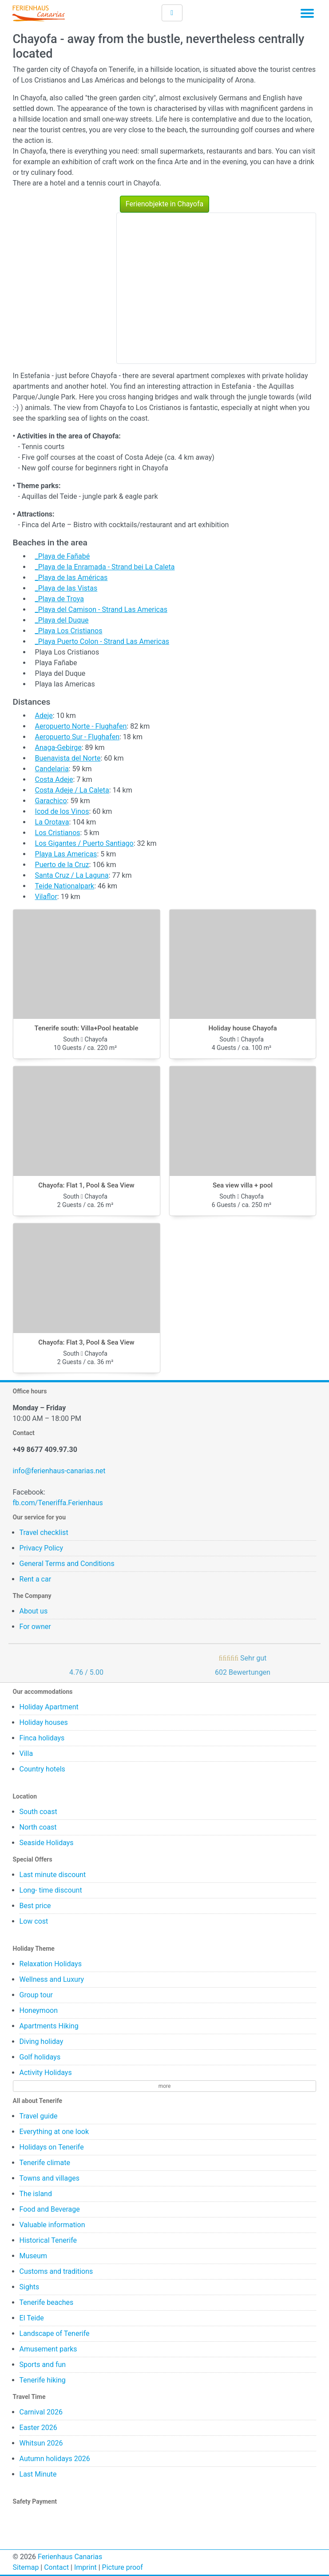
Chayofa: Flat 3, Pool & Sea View (86, 1342)
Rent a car (36, 1579)
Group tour (36, 1995)
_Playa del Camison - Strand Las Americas (101, 609)
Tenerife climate (45, 2162)
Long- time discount (51, 1890)
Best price (35, 1905)
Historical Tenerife (48, 2240)
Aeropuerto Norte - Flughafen (81, 726)
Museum (33, 2256)
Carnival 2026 (41, 2412)
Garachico (51, 801)
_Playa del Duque (62, 620)
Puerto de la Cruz (62, 864)
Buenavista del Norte (68, 758)
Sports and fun (43, 2364)
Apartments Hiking (49, 2026)
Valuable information (52, 2225)
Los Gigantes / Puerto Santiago (84, 843)
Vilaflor (46, 896)
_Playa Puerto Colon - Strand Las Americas (102, 641)
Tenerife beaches (47, 2302)
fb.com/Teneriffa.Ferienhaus (58, 1503)
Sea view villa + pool (243, 1185)
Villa (26, 1753)
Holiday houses (44, 1722)
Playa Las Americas (66, 854)
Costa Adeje (54, 779)
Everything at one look (54, 2131)
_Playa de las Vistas (66, 588)
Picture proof (122, 2567)
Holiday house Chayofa (242, 1028)
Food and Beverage (50, 2209)
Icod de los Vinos (62, 811)
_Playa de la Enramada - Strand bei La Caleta (105, 567)
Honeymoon (39, 2010)
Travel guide (39, 2116)
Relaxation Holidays (51, 1964)
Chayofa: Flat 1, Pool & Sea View (86, 1185)
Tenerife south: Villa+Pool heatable (87, 1028)
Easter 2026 (38, 2427)
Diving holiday (41, 2041)
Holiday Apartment (49, 1707)
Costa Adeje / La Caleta (72, 790)
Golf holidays (40, 2057)
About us (34, 1611)
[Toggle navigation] (307, 15)
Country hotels (42, 1769)
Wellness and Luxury (52, 1979)
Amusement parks (48, 2349)
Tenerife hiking (43, 2380)
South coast (38, 1811)
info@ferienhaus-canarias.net (59, 1471)
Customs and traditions (56, 2271)
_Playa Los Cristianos (69, 631)
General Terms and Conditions (67, 1563)
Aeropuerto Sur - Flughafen (77, 737)
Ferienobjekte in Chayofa (164, 204)
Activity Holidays (46, 2072)
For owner (35, 1626)
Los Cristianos (57, 832)
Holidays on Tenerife (52, 2147)
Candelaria (52, 769)
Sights (30, 2287)
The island (36, 2193)
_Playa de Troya (59, 599)
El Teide (32, 2318)
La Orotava (52, 822)
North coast (38, 1827)
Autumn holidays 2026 (55, 2458)
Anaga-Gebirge (58, 747)
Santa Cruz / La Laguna (72, 875)
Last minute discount (53, 1874)
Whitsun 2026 (41, 2443)
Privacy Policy (41, 1548)
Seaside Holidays (47, 1842)
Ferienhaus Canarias (70, 2556)
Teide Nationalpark (65, 886)
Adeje (44, 715)
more (165, 2086)
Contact (56, 2567)
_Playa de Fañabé (62, 556)
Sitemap (26, 2567)
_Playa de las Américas (71, 577)
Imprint (85, 2567)
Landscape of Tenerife (55, 2333)
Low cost (34, 1921)
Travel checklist (44, 1532)
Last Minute (38, 2474)
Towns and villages (49, 2178)
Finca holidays (42, 1738)
